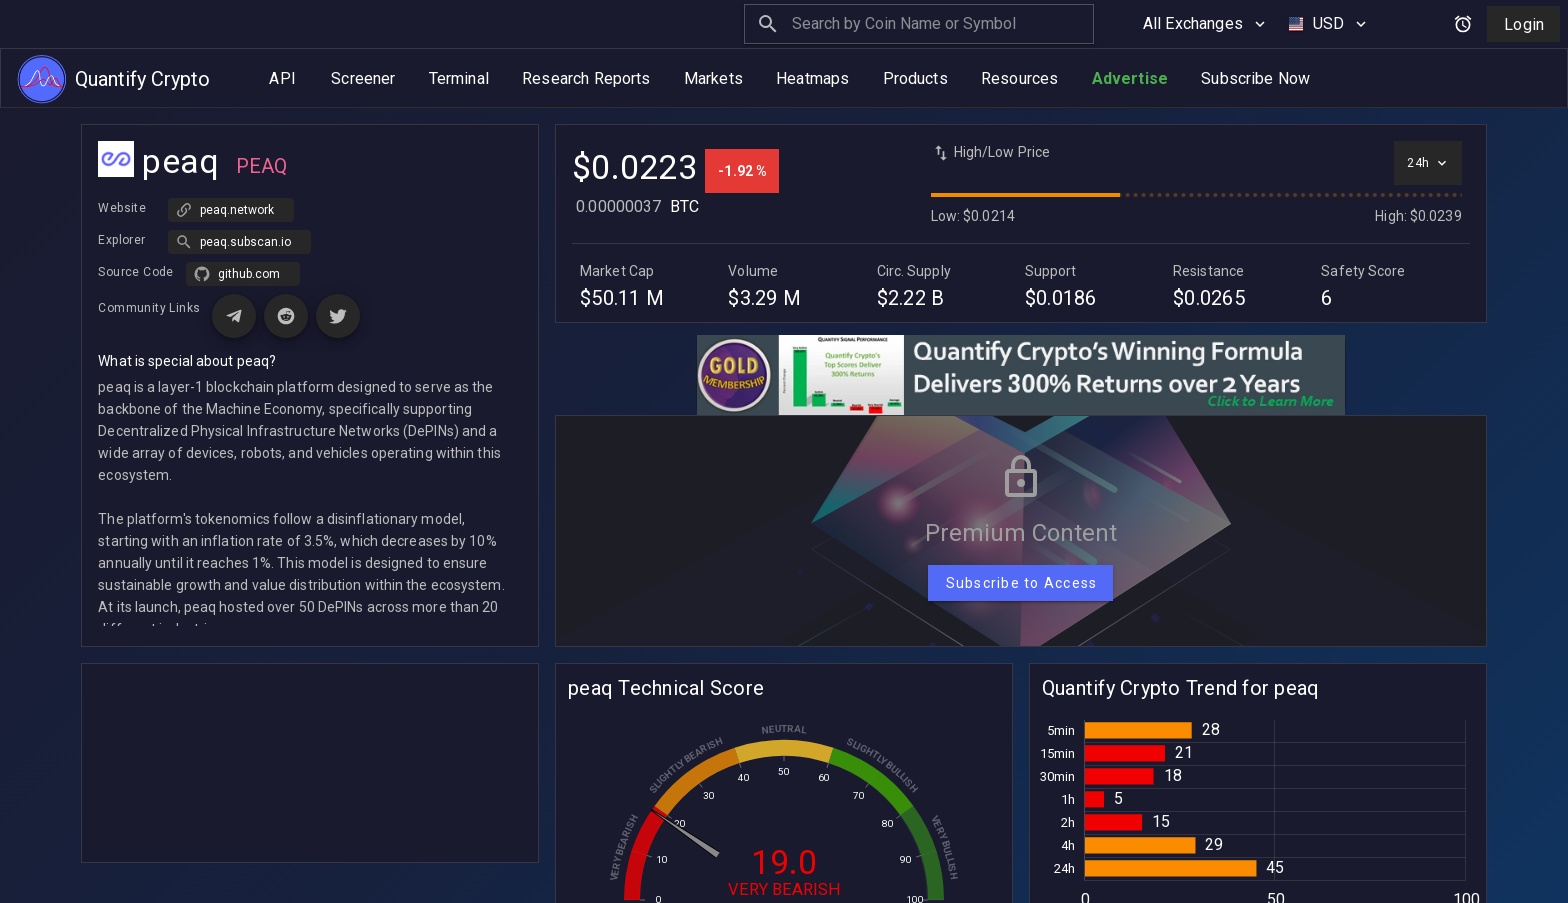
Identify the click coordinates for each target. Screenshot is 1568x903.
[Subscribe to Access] (1020, 583)
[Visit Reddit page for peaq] (286, 316)
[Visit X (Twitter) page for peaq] (338, 316)
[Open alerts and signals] (1463, 24)
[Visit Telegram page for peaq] (234, 316)
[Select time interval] (1427, 163)
